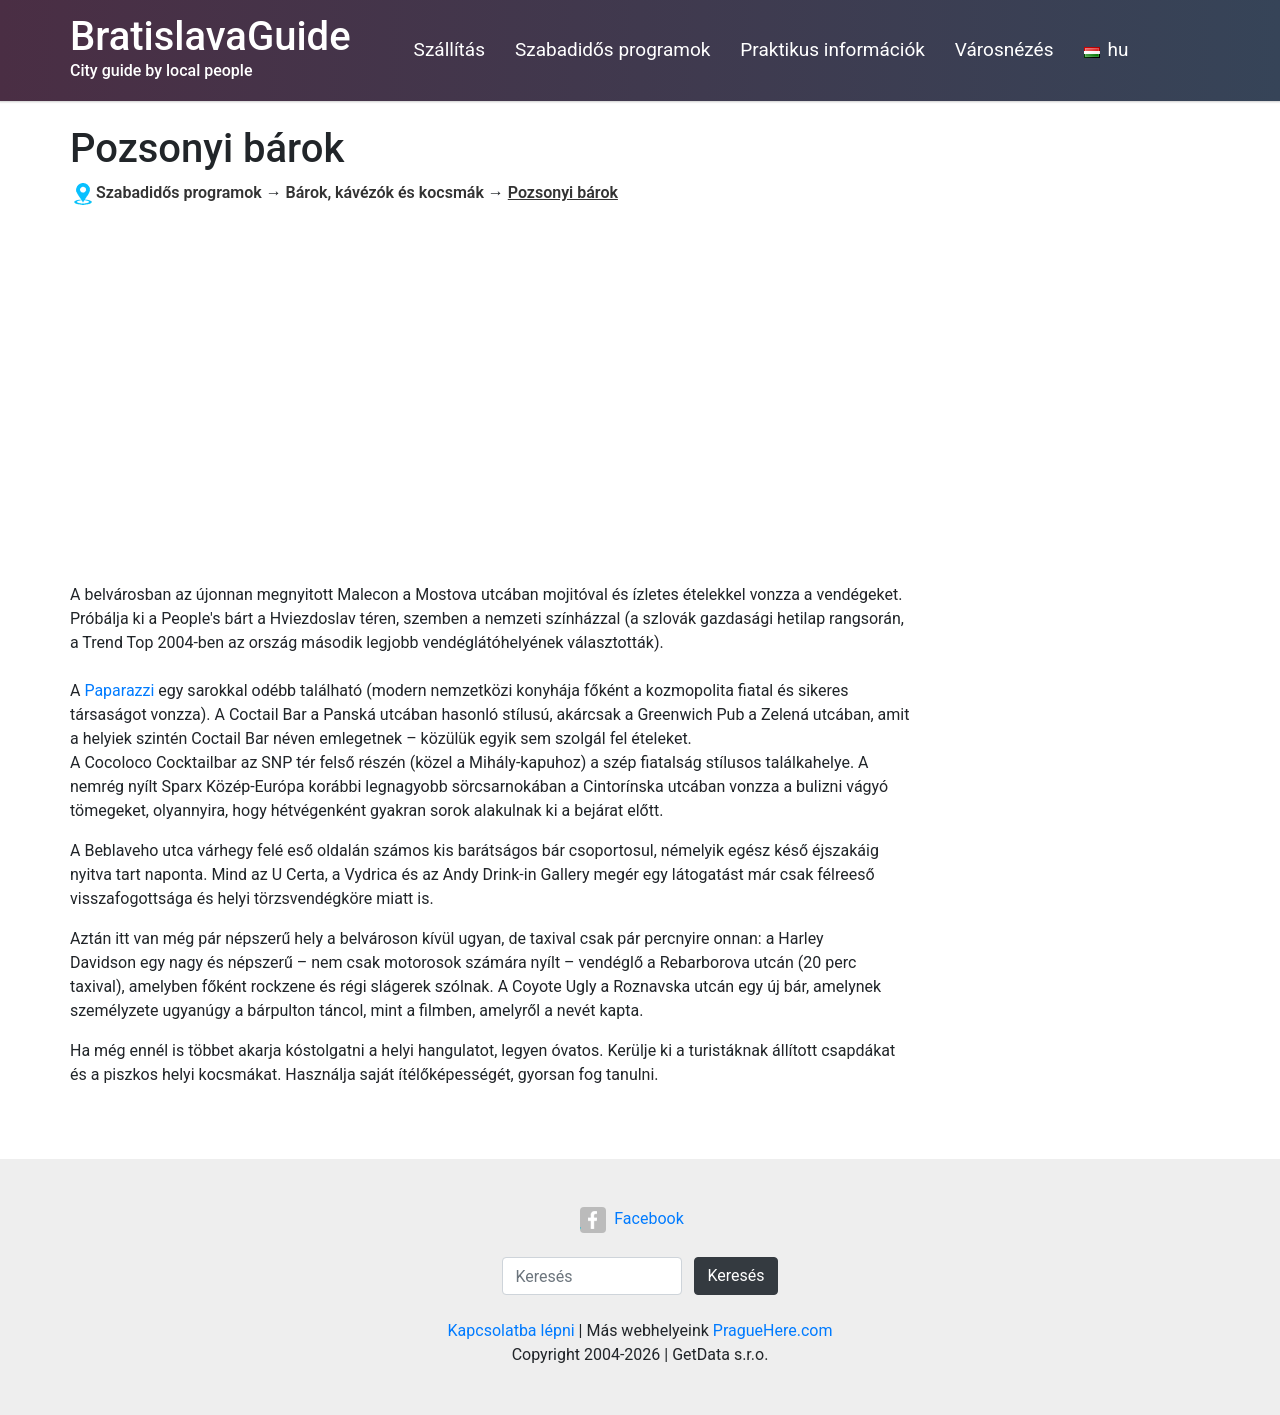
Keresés (735, 1275)
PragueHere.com (773, 1330)
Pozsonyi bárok (563, 192)
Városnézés (1004, 49)
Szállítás (449, 49)
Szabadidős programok (612, 49)
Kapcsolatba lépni (511, 1330)
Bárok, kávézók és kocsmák (385, 192)
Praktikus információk (832, 49)
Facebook (631, 1218)
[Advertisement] (490, 395)
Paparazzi (119, 690)
